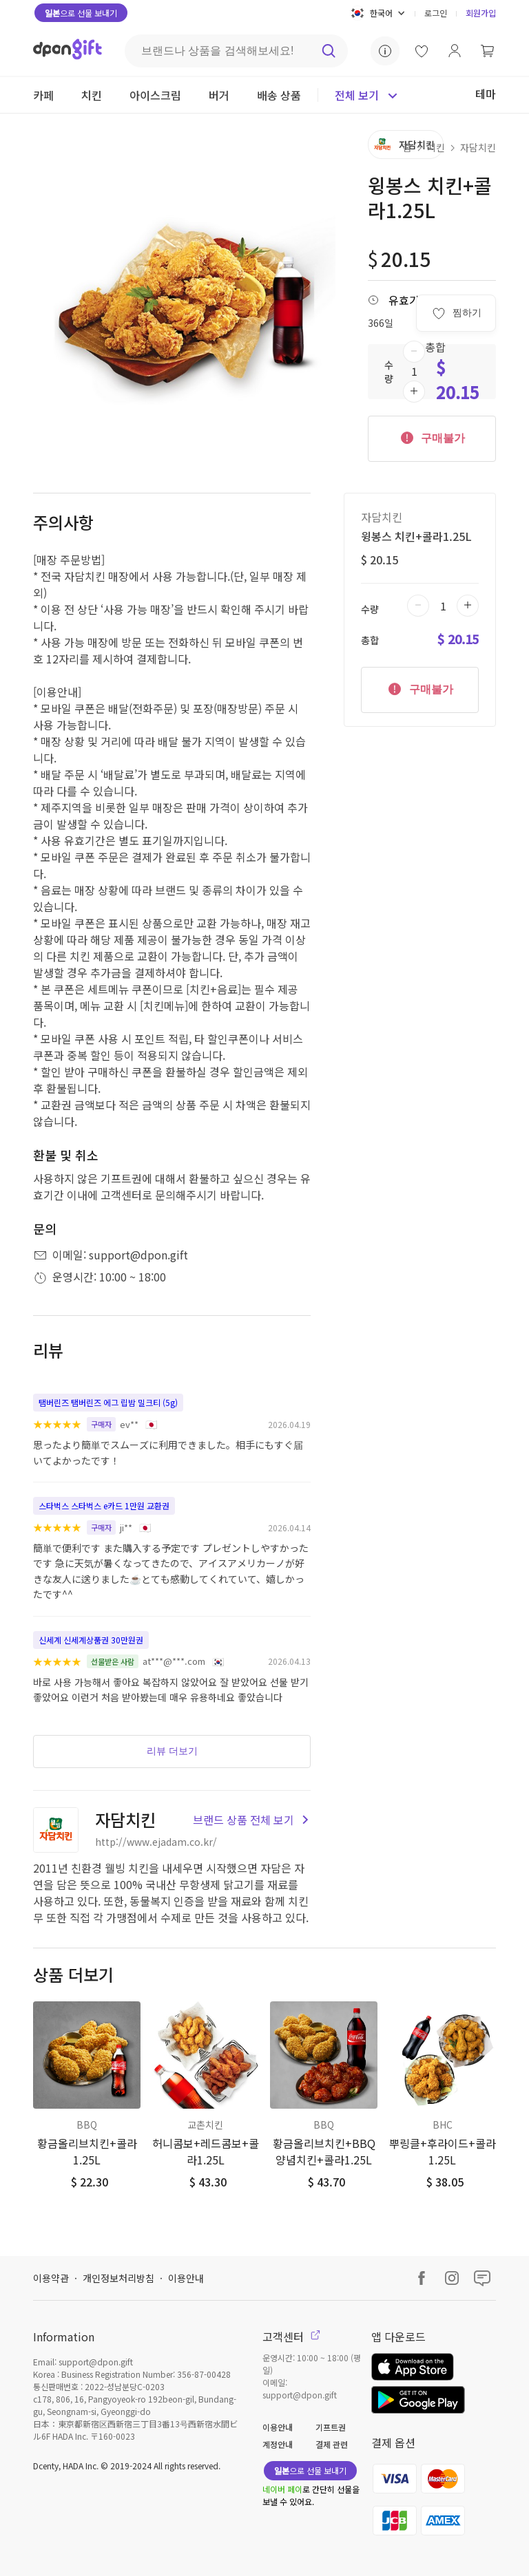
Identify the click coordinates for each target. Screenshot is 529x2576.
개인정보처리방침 (118, 2278)
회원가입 (481, 13)
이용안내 (186, 2278)
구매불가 (432, 437)
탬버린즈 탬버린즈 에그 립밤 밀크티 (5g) (108, 1402)
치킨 (436, 147)
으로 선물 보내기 (81, 13)
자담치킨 (478, 147)
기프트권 (330, 2427)
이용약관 (51, 2278)
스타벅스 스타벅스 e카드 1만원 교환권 (104, 1505)
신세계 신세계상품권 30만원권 (91, 1640)
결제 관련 (331, 2444)
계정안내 (277, 2444)
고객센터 (291, 2336)
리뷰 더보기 (172, 1750)
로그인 (435, 13)
